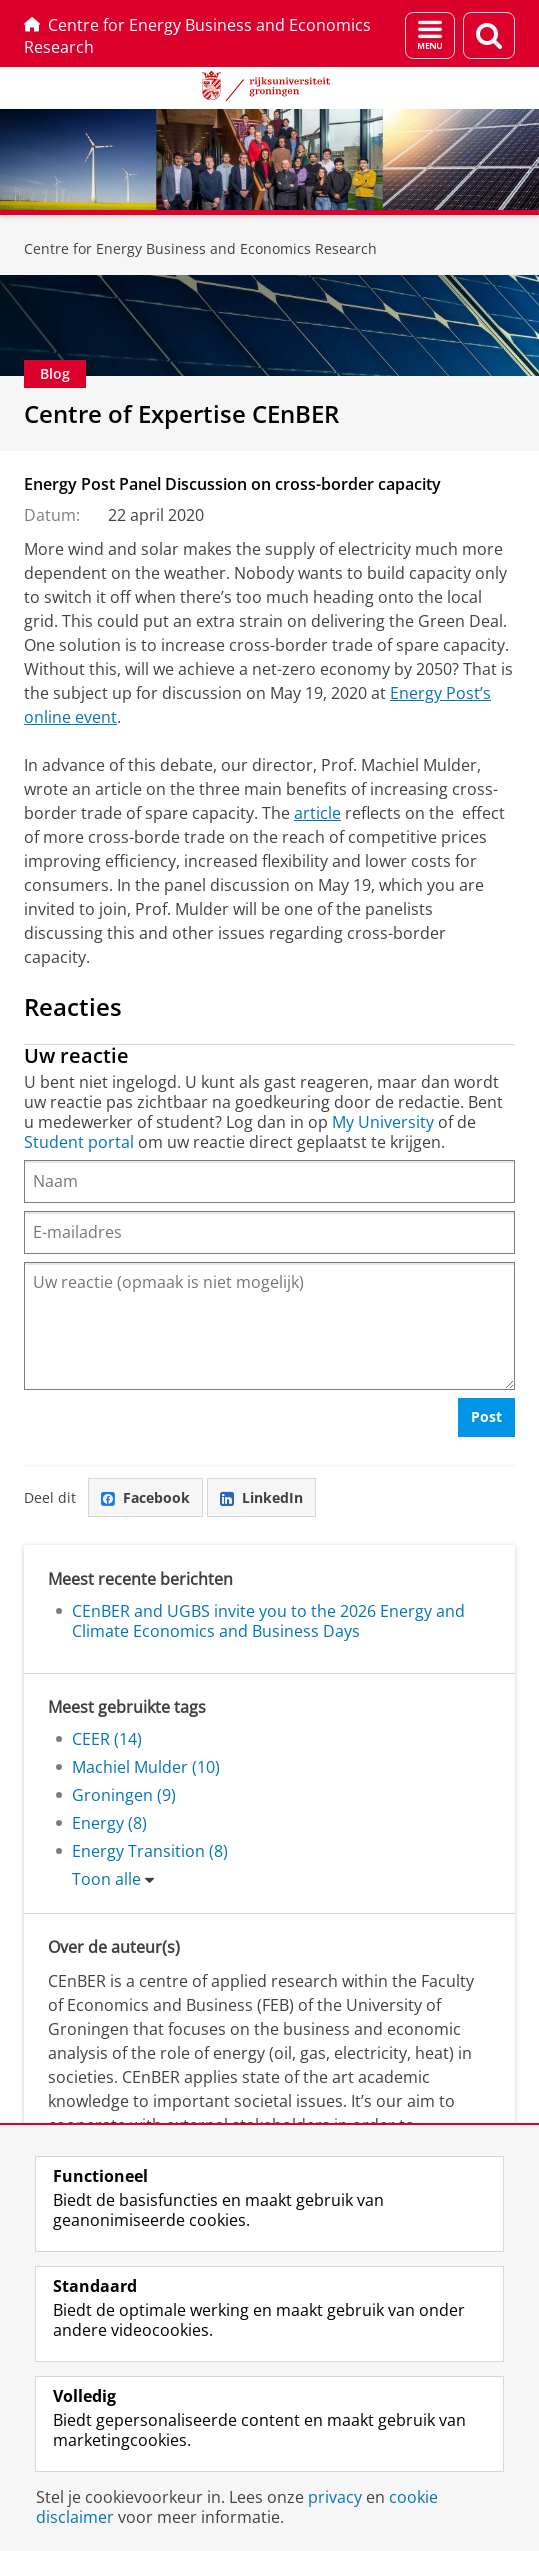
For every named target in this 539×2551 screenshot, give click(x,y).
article (317, 813)
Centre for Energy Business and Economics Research (197, 36)
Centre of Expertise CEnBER (181, 413)
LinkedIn (261, 1497)
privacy (335, 2497)
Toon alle (106, 1879)
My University (383, 1122)
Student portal (79, 1142)
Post (486, 1416)
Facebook (145, 1497)
